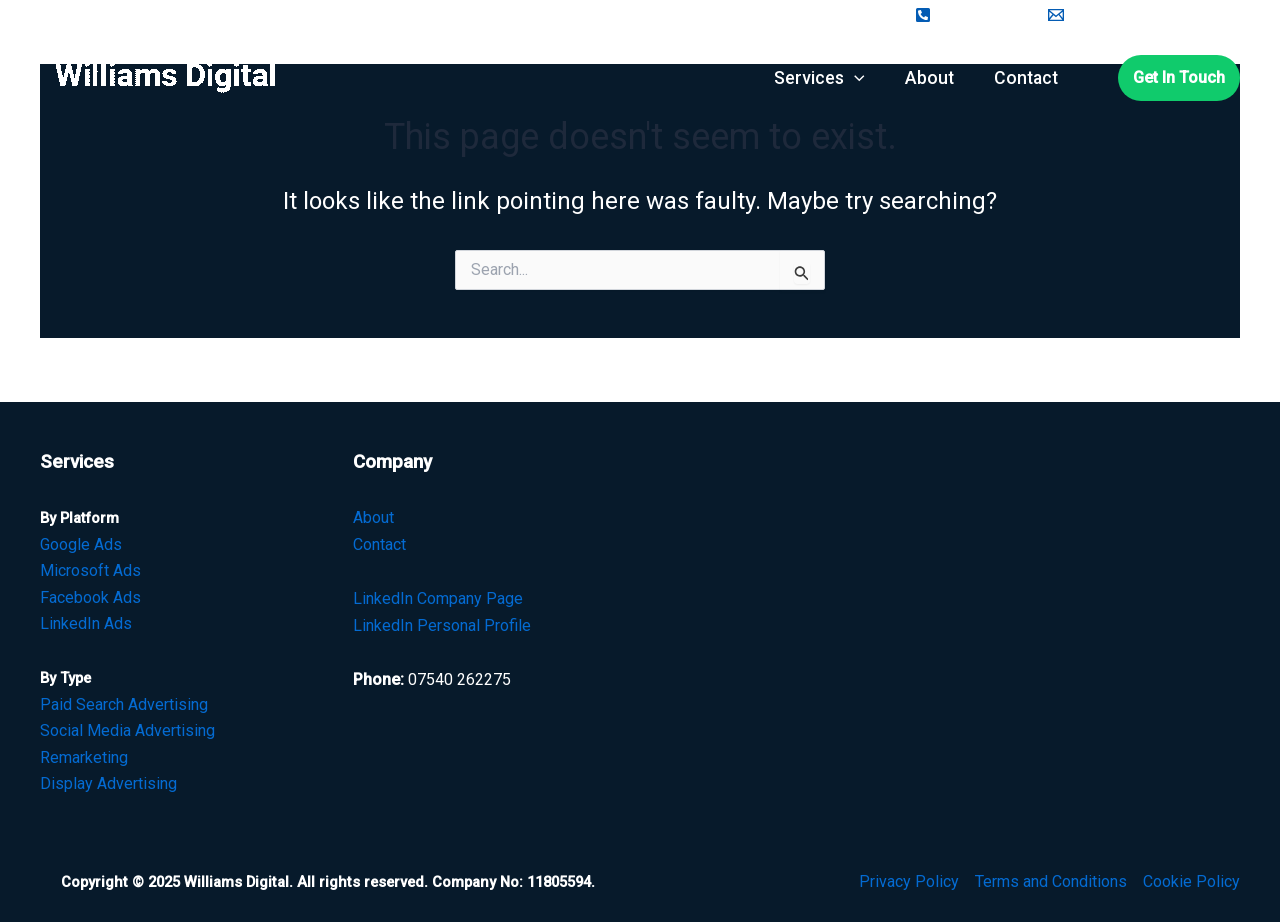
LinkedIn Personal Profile (442, 625)
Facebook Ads (90, 597)
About (373, 517)
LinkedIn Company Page (438, 598)
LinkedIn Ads (86, 623)
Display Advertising (108, 783)
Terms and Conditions (1051, 881)
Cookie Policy (1191, 881)
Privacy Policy (909, 881)
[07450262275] (970, 15)
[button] (1179, 78)
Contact (379, 544)
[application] (854, 78)
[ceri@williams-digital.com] (1142, 15)
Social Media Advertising (127, 730)
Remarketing (84, 757)
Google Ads (81, 544)
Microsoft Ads (90, 570)
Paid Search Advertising (124, 704)
